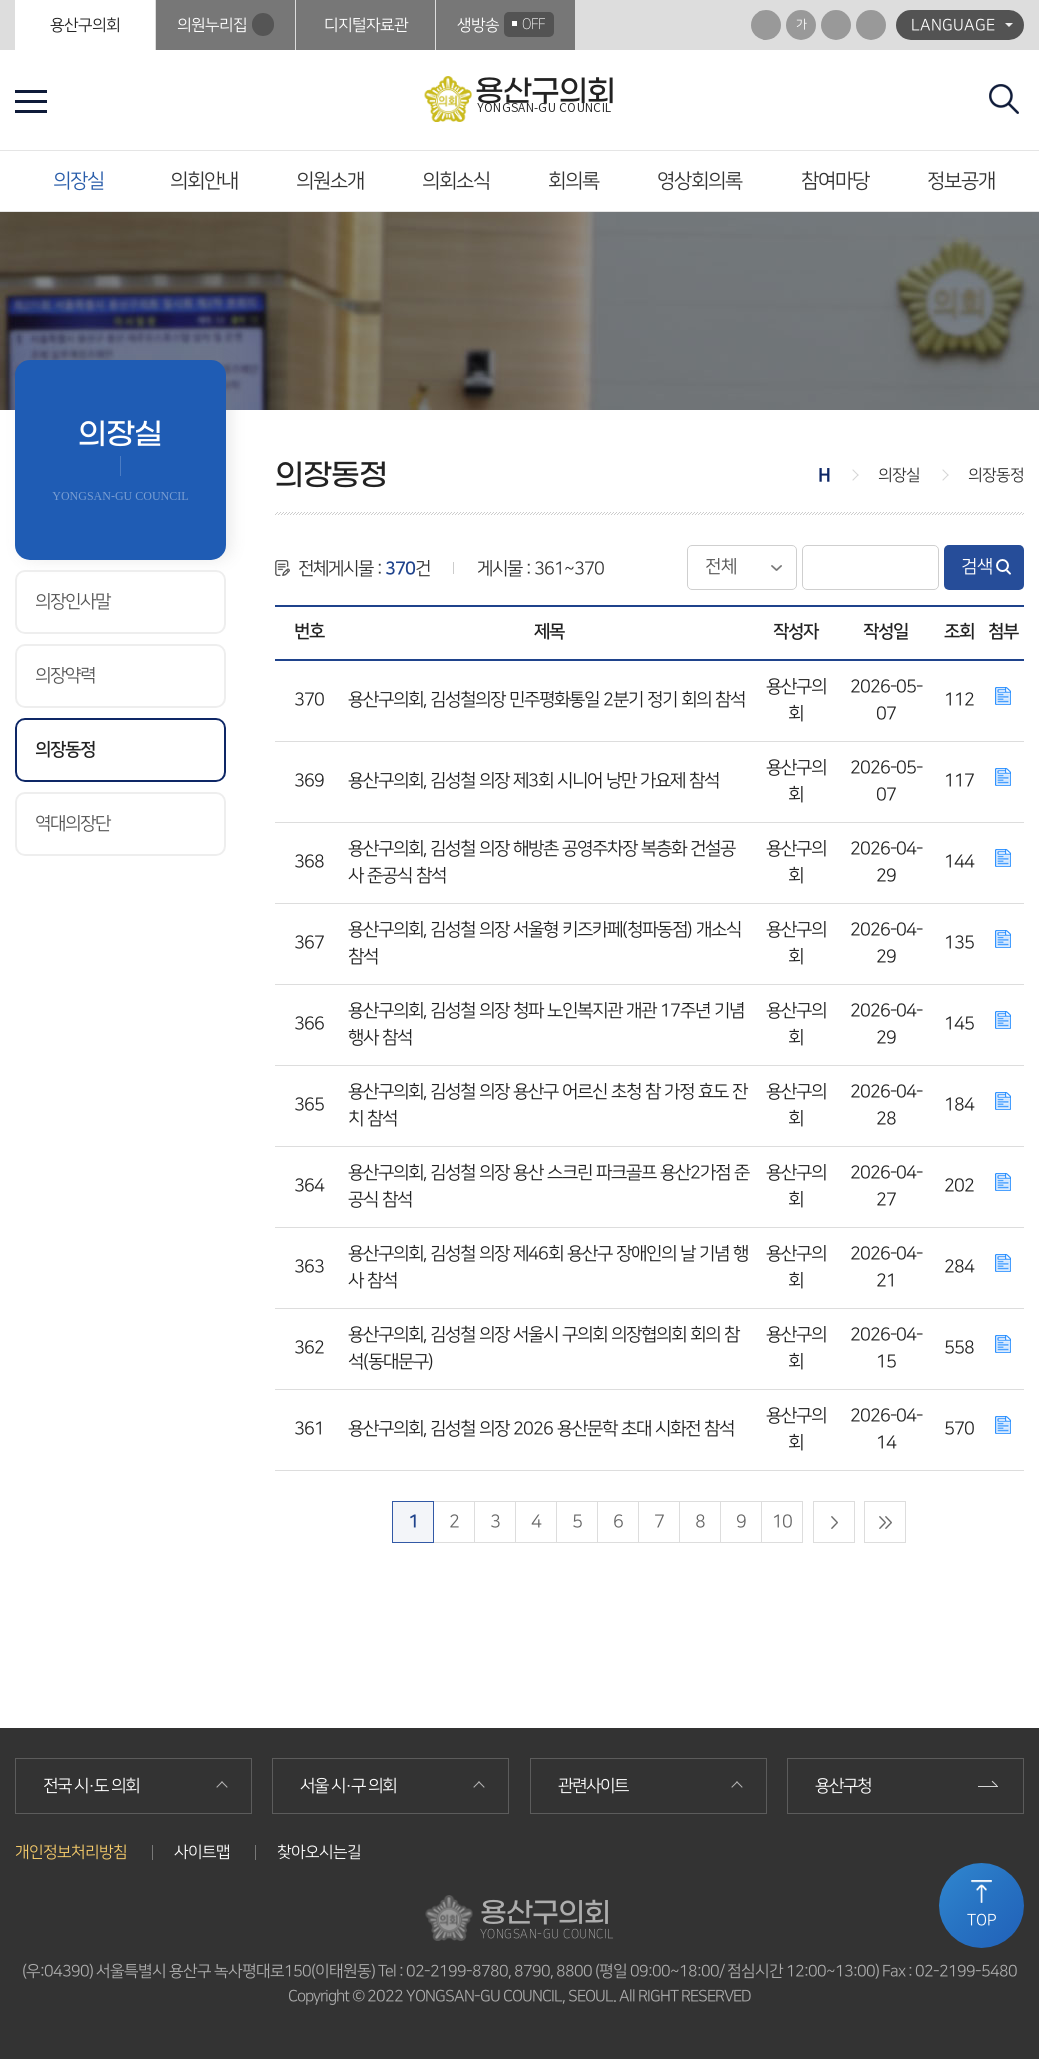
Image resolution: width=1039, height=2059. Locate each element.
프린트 (871, 25)
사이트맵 (202, 1852)
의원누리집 (212, 25)
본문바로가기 (0, 0)
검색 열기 (1004, 99)
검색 (977, 567)
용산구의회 (85, 25)
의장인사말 (72, 602)
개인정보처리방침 (71, 1852)
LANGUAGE (953, 25)
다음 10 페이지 (834, 1522)
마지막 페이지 (885, 1522)
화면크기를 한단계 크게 (766, 25)
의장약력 (65, 676)
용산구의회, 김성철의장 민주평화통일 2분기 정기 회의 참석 (546, 700)
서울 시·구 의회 (348, 1786)
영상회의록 (699, 181)
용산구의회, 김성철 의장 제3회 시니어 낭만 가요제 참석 (533, 781)
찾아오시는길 (319, 1852)
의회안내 (204, 181)
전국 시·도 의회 (91, 1786)
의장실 (78, 181)
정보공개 (961, 181)
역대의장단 (72, 824)
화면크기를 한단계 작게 (836, 25)
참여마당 (835, 181)
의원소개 (330, 181)
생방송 (505, 24)
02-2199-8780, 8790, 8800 (499, 1971)
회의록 (573, 181)
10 (782, 1522)
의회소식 (456, 181)
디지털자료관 (366, 25)
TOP (982, 1920)
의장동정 (65, 750)
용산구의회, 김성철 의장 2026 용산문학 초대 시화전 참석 (541, 1429)
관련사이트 (593, 1786)
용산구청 (843, 1786)
